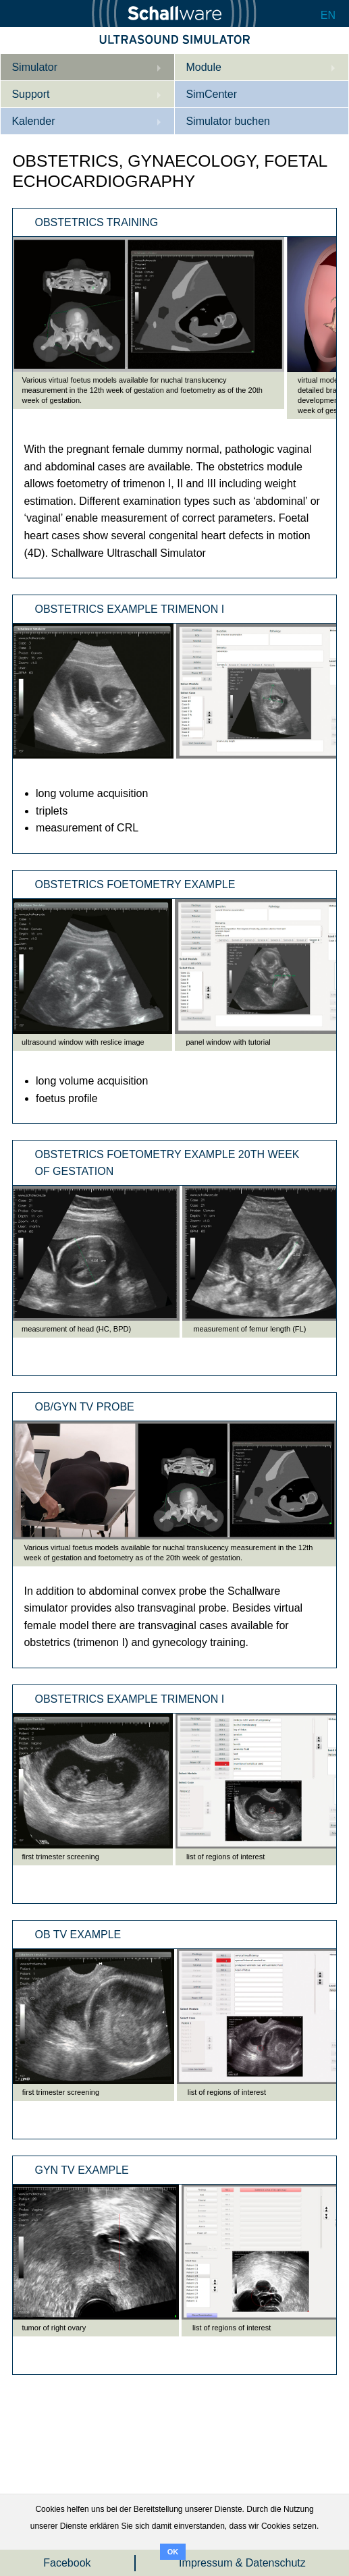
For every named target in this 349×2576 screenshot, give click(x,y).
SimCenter (211, 94)
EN (328, 15)
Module (203, 67)
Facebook (66, 2563)
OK (173, 2552)
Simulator (34, 67)
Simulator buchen (228, 121)
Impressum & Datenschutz (242, 2563)
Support (30, 94)
